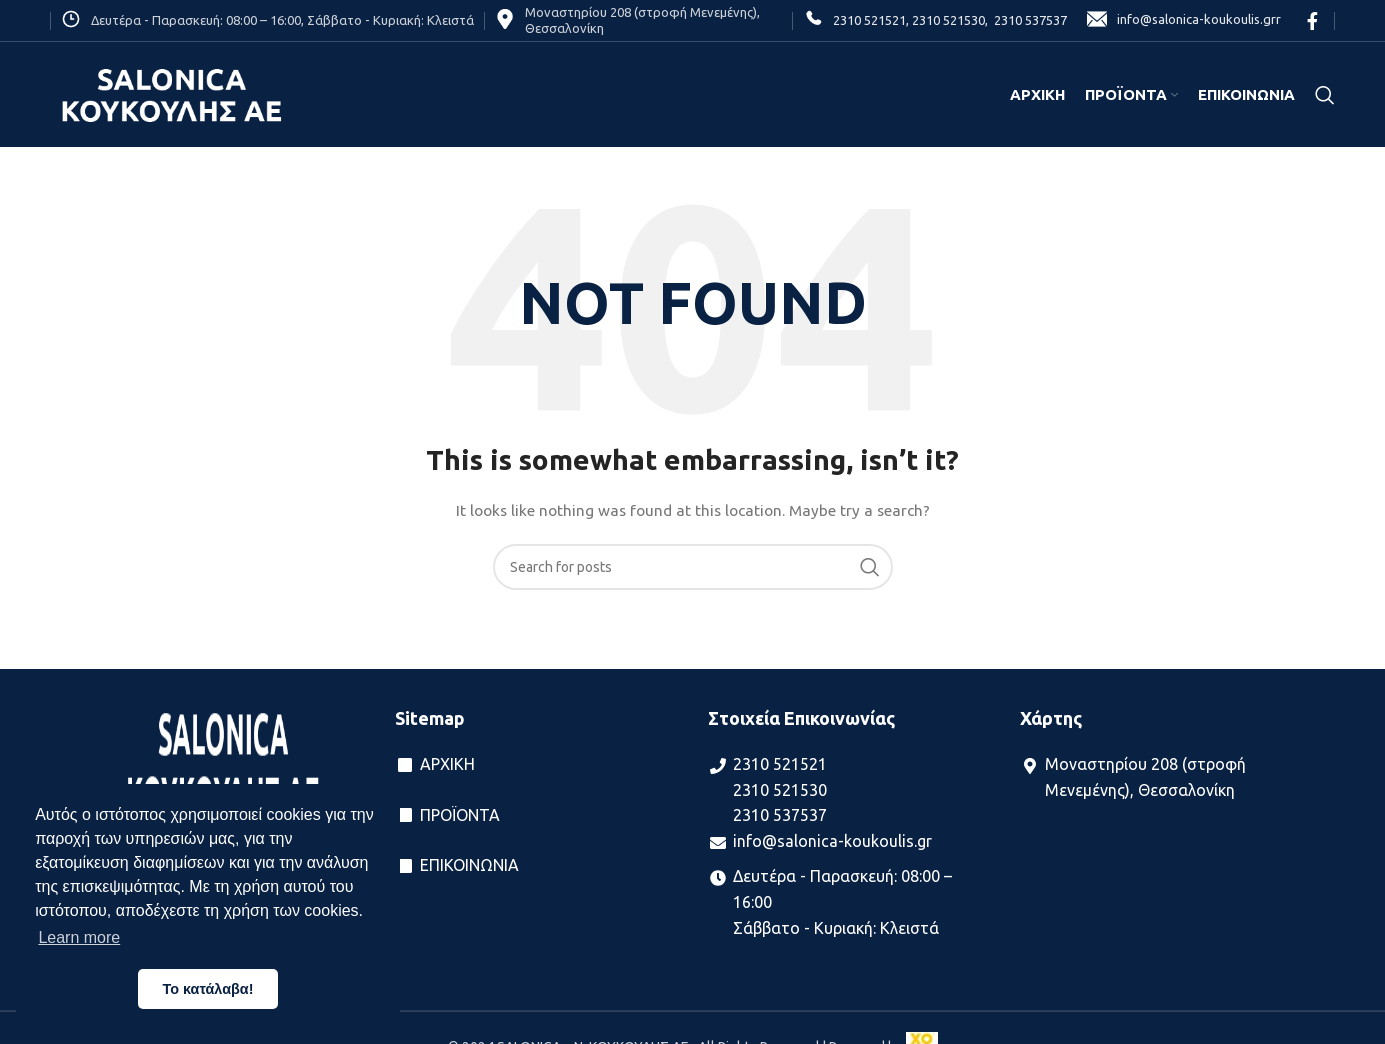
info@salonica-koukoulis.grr (1184, 20)
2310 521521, (871, 20)
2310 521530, (948, 20)
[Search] (1325, 95)
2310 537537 (1027, 20)
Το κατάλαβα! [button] (208, 989)
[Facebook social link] (1312, 21)
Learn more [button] (79, 937)
